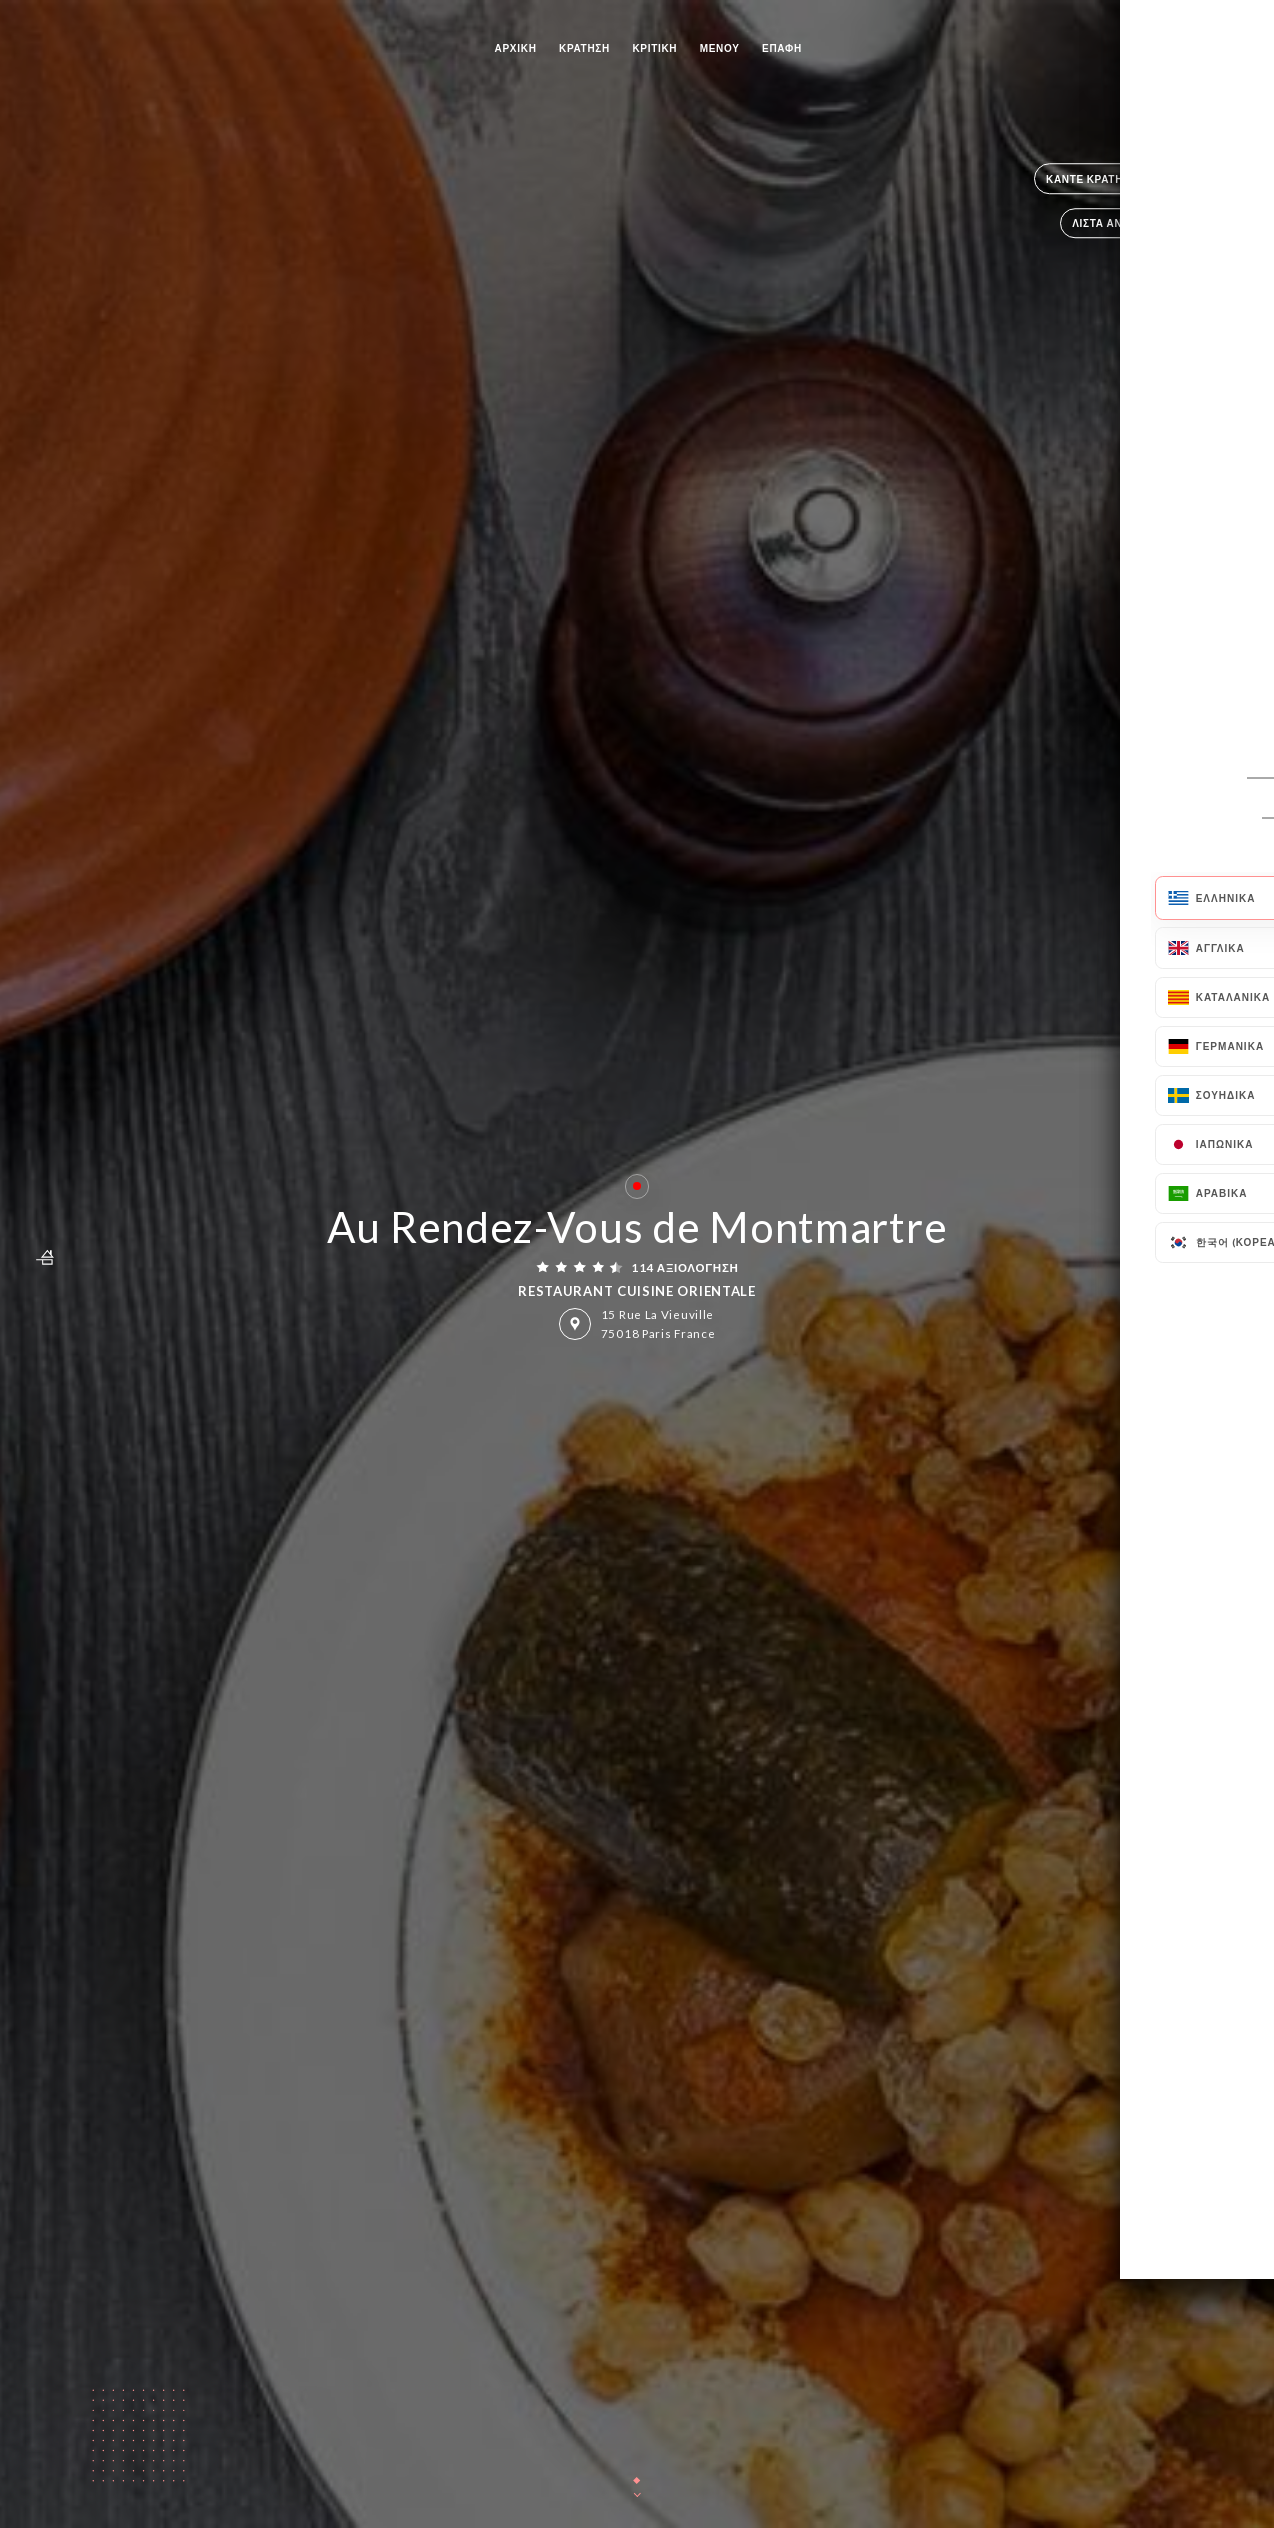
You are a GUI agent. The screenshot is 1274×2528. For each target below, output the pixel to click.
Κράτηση (584, 48)
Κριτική (654, 48)
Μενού (720, 48)
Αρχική (516, 48)
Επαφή (782, 48)
